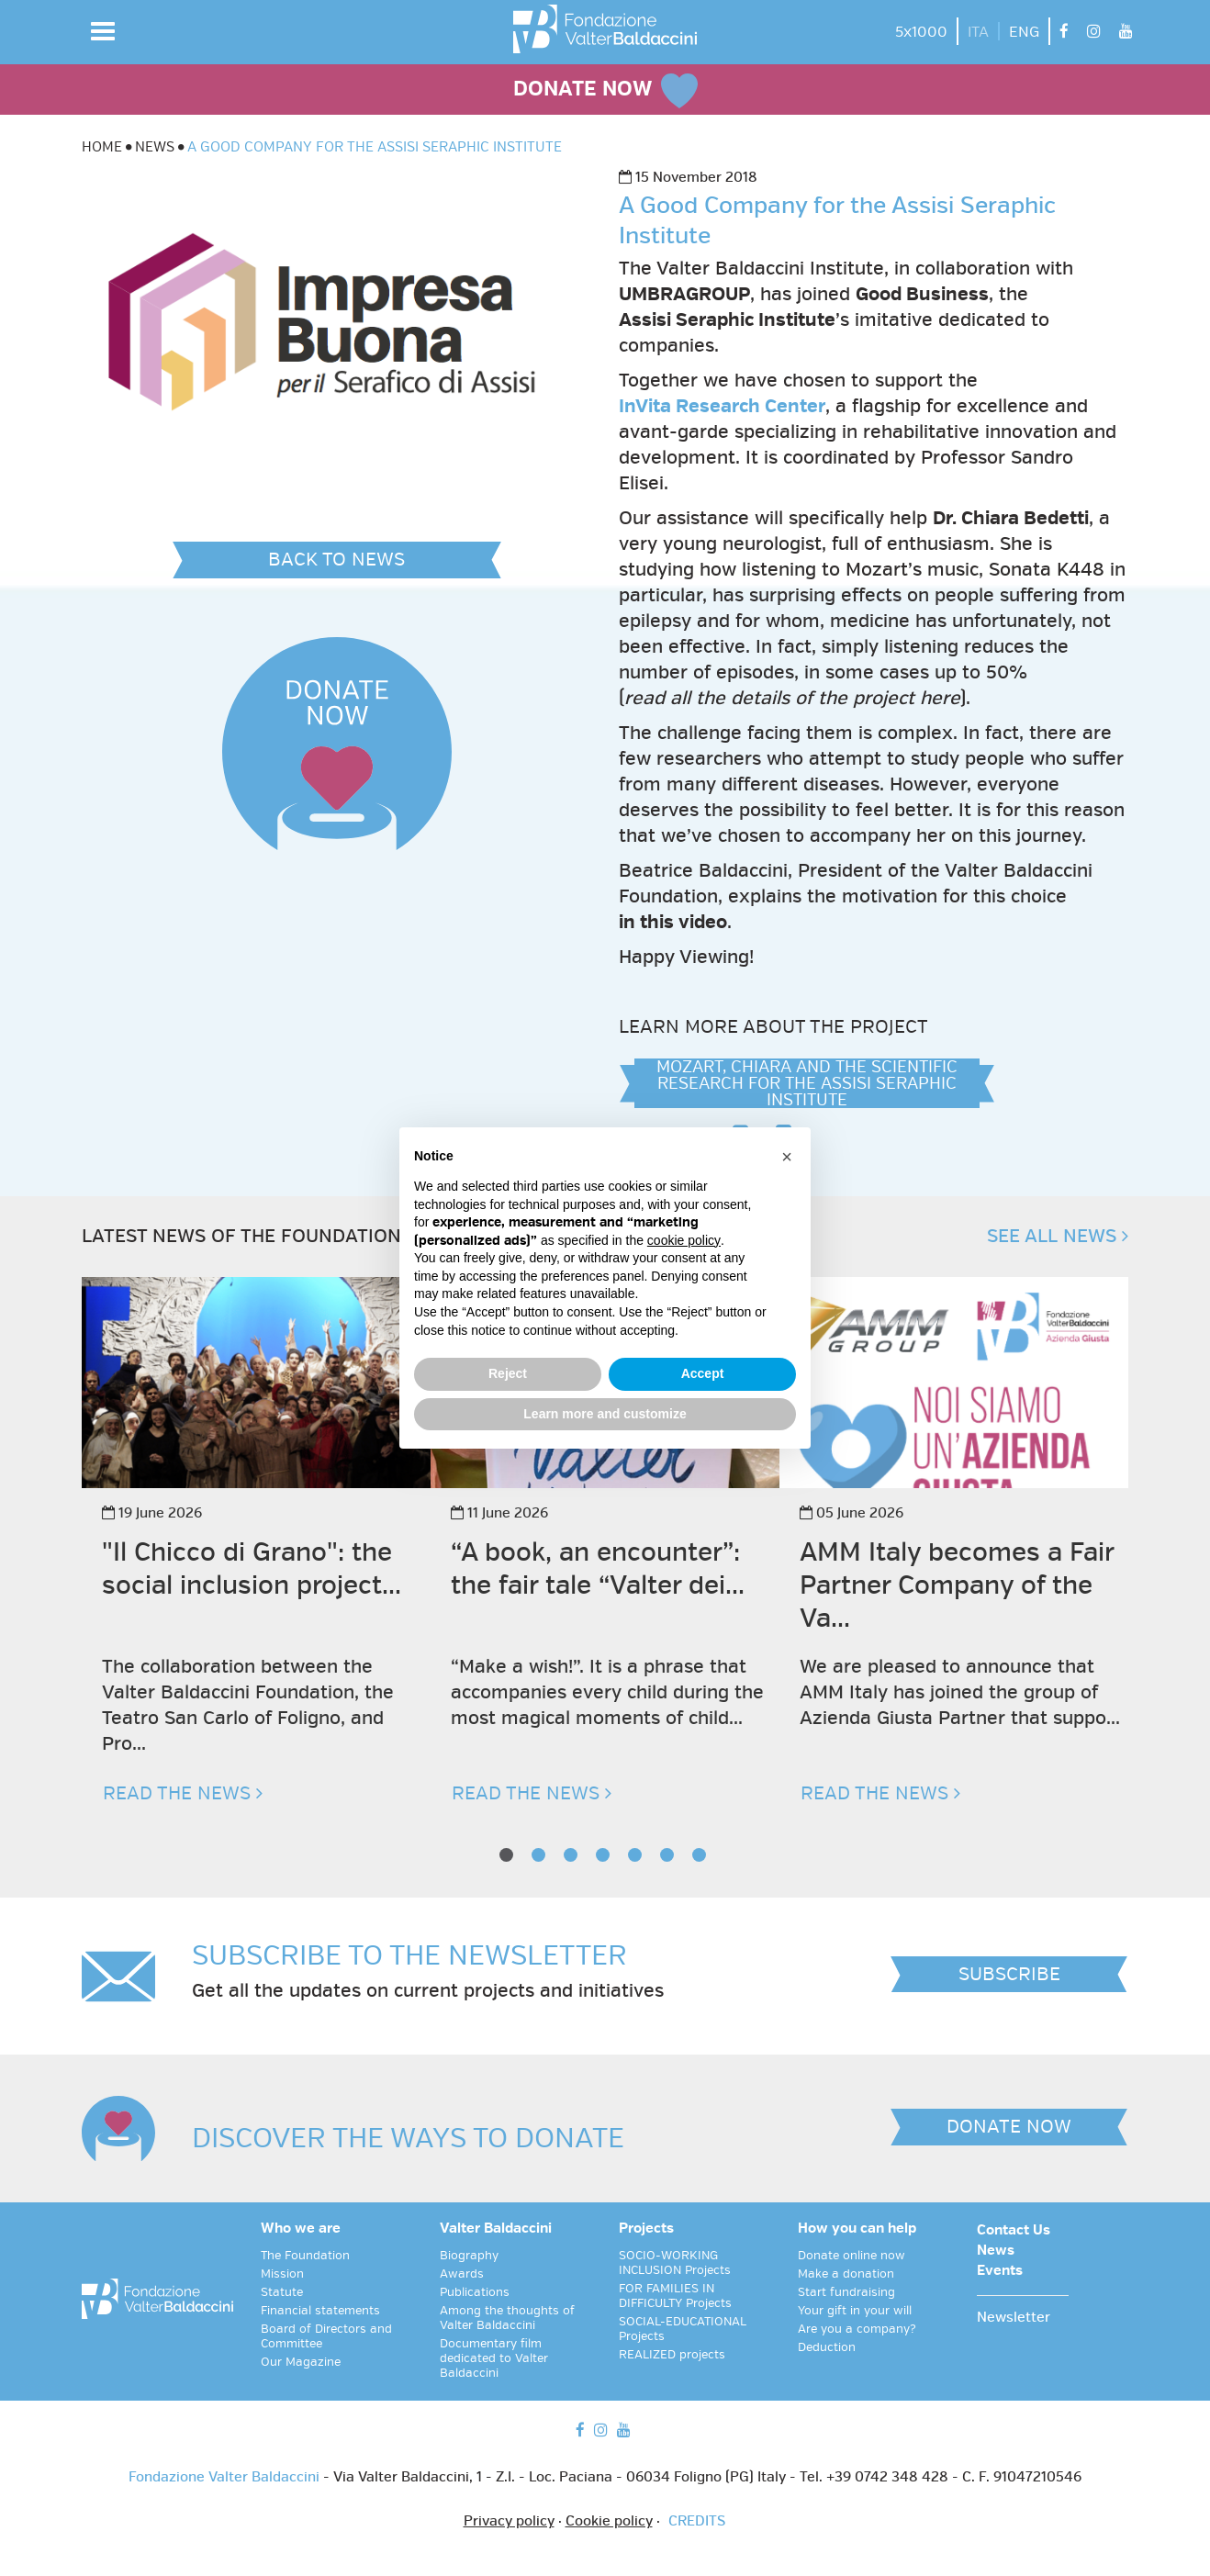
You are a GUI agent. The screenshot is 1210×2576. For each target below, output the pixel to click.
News (995, 2251)
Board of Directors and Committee (326, 2336)
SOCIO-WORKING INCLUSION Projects (675, 2263)
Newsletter (1013, 2318)
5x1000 (921, 32)
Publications (475, 2292)
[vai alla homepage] (605, 29)
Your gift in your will (855, 2310)
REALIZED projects (672, 2354)
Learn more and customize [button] (604, 1413)
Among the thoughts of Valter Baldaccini (507, 2318)
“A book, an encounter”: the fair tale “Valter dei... (598, 1568)
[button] (103, 31)
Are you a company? (857, 2329)
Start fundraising (846, 2292)
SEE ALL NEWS (1057, 1236)
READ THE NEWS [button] (183, 1793)
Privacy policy (509, 2522)
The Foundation (305, 2255)
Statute (282, 2292)
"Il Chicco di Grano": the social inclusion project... (251, 1568)
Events (1000, 2271)
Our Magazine (301, 2362)
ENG (1024, 32)
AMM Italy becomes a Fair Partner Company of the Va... (957, 1585)
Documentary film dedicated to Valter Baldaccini (494, 2358)
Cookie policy (609, 2522)
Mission (282, 2274)
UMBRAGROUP (684, 294)
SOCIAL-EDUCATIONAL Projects (682, 2329)
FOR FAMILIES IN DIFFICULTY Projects (675, 2296)
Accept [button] (702, 1373)
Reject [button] (507, 1373)
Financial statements (320, 2310)
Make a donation (846, 2274)
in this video (673, 922)
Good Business (922, 294)
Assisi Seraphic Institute (727, 319)
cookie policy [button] (684, 1240)
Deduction (827, 2347)
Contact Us (1013, 2231)
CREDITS (696, 2522)
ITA (978, 32)
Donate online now (851, 2255)
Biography (469, 2255)
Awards (462, 2274)
